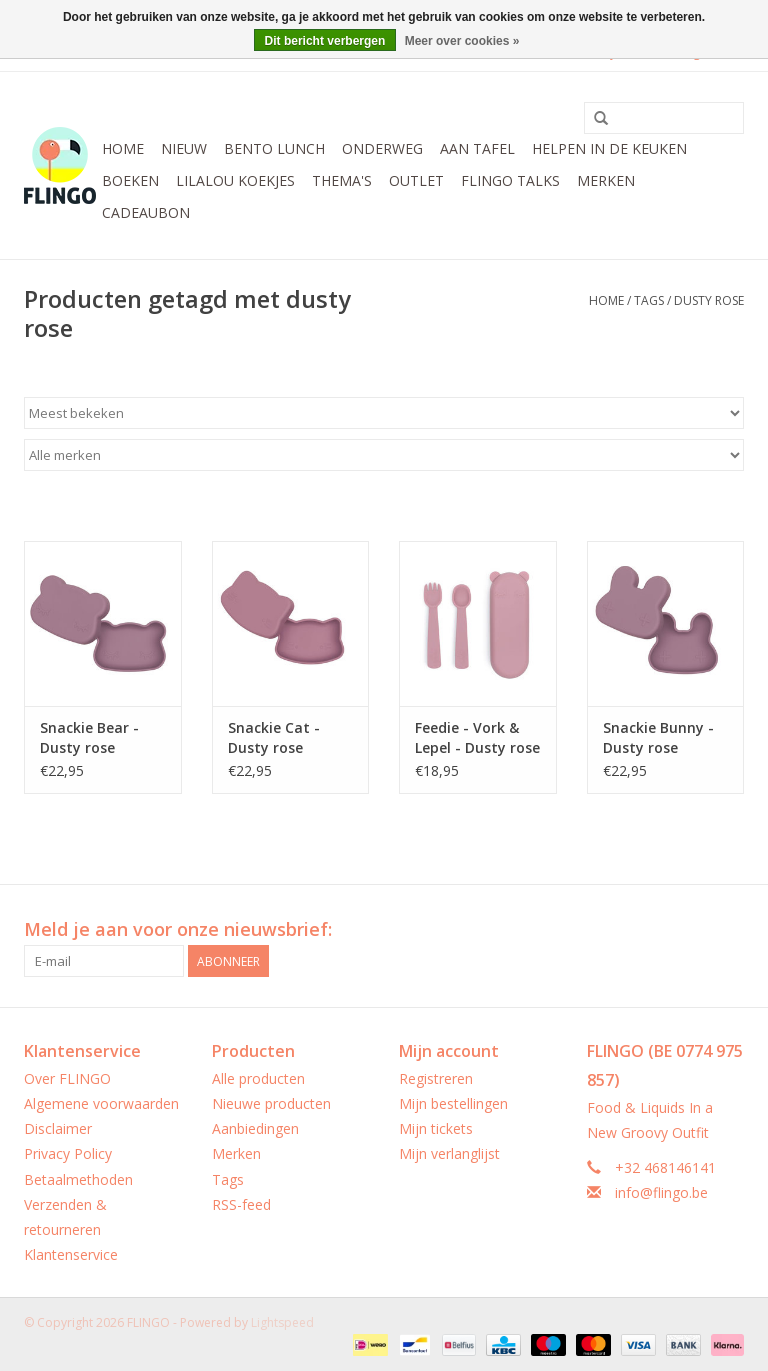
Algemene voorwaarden (101, 1103)
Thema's (342, 180)
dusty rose (709, 300)
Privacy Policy (68, 1153)
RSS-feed (241, 1204)
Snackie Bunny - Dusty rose (658, 737)
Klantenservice (71, 1254)
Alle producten (258, 1078)
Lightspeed (282, 1322)
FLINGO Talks (510, 180)
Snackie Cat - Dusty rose (274, 737)
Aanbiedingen (255, 1128)
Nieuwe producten (271, 1103)
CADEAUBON (146, 212)
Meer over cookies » (462, 41)
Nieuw (184, 148)
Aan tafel (477, 148)
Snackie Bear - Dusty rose (89, 737)
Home (123, 148)
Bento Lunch (274, 148)
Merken (606, 180)
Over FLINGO (67, 1078)
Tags (649, 300)
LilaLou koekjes (235, 180)
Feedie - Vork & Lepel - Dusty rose (477, 737)
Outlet (416, 180)
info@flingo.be (661, 1192)
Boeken (130, 180)
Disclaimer (58, 1128)
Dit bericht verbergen (325, 41)
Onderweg (382, 148)
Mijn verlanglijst (449, 1153)
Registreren (436, 1078)
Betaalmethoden (78, 1179)
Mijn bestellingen (453, 1103)
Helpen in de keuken (609, 148)
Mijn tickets (436, 1128)
